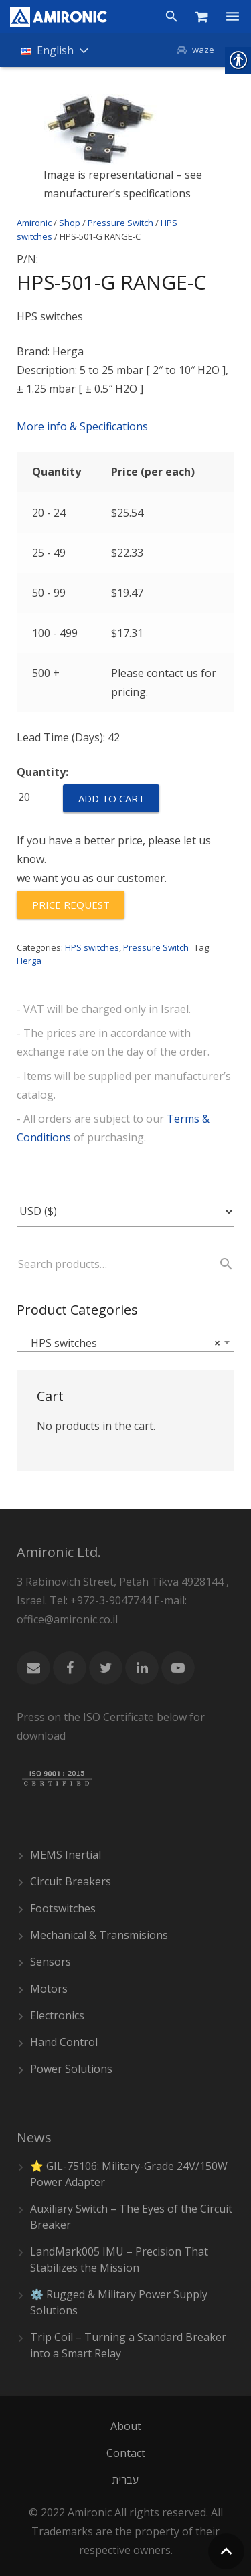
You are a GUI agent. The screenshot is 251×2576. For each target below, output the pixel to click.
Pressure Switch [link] (120, 223)
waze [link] (203, 49)
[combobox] (125, 1342)
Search (220, 1264)
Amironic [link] (34, 223)
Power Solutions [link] (71, 2068)
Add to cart (111, 798)
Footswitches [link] (63, 1908)
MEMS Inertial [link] (65, 1854)
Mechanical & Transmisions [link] (99, 1935)
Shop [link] (69, 223)
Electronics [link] (57, 2015)
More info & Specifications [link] (82, 426)
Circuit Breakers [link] (70, 1881)
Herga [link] (29, 961)
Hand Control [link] (64, 2042)
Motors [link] (49, 1988)
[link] (58, 17)
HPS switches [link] (92, 947)
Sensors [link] (50, 1961)
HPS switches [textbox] (121, 1342)
